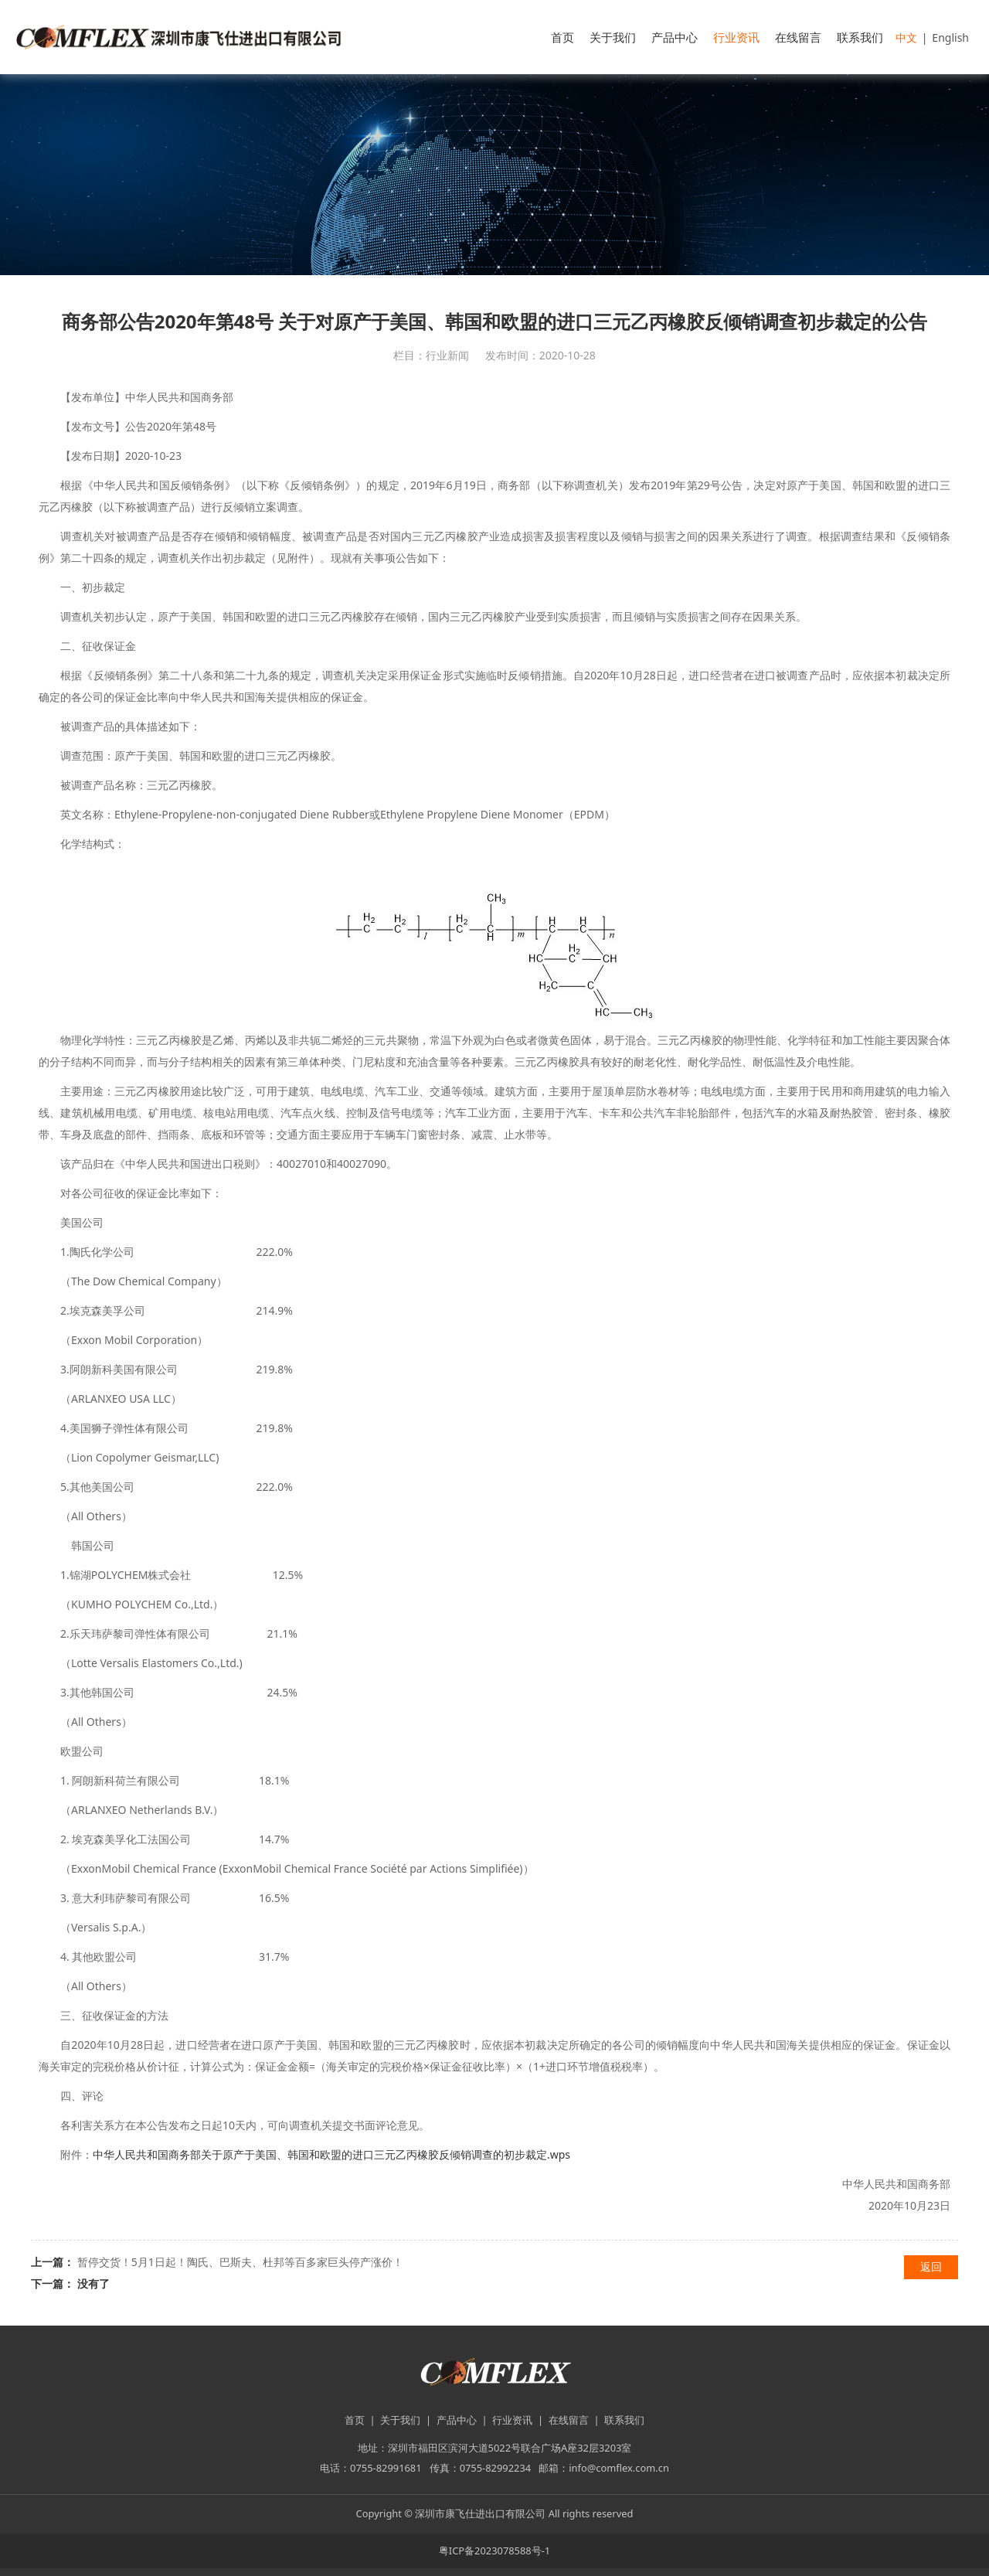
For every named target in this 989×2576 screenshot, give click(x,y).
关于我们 (613, 37)
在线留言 (798, 37)
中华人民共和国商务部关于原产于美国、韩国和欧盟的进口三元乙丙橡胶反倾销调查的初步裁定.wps (331, 2154)
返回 (931, 2266)
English (950, 37)
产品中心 (674, 37)
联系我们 (860, 37)
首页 (562, 37)
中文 (906, 37)
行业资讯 (736, 37)
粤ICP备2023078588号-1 (494, 2550)
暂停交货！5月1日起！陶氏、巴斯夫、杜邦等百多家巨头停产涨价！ (240, 2261)
